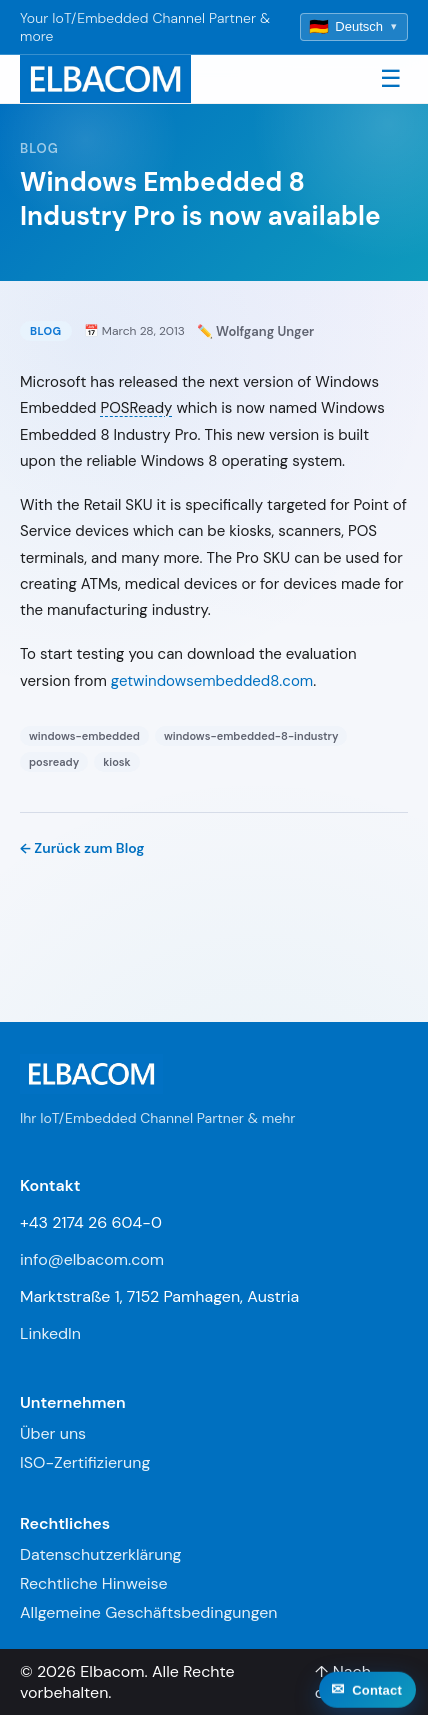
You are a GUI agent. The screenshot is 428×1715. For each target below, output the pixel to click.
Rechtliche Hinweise (94, 1583)
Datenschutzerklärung (101, 1554)
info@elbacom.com (92, 1259)
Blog (39, 148)
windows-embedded (84, 736)
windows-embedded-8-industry (251, 736)
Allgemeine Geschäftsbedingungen (149, 1612)
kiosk (117, 762)
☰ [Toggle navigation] (391, 78)
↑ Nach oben (343, 1682)
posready (54, 762)
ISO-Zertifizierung (85, 1462)
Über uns (53, 1433)
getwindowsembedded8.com (212, 681)
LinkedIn (50, 1333)
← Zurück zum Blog (82, 848)
